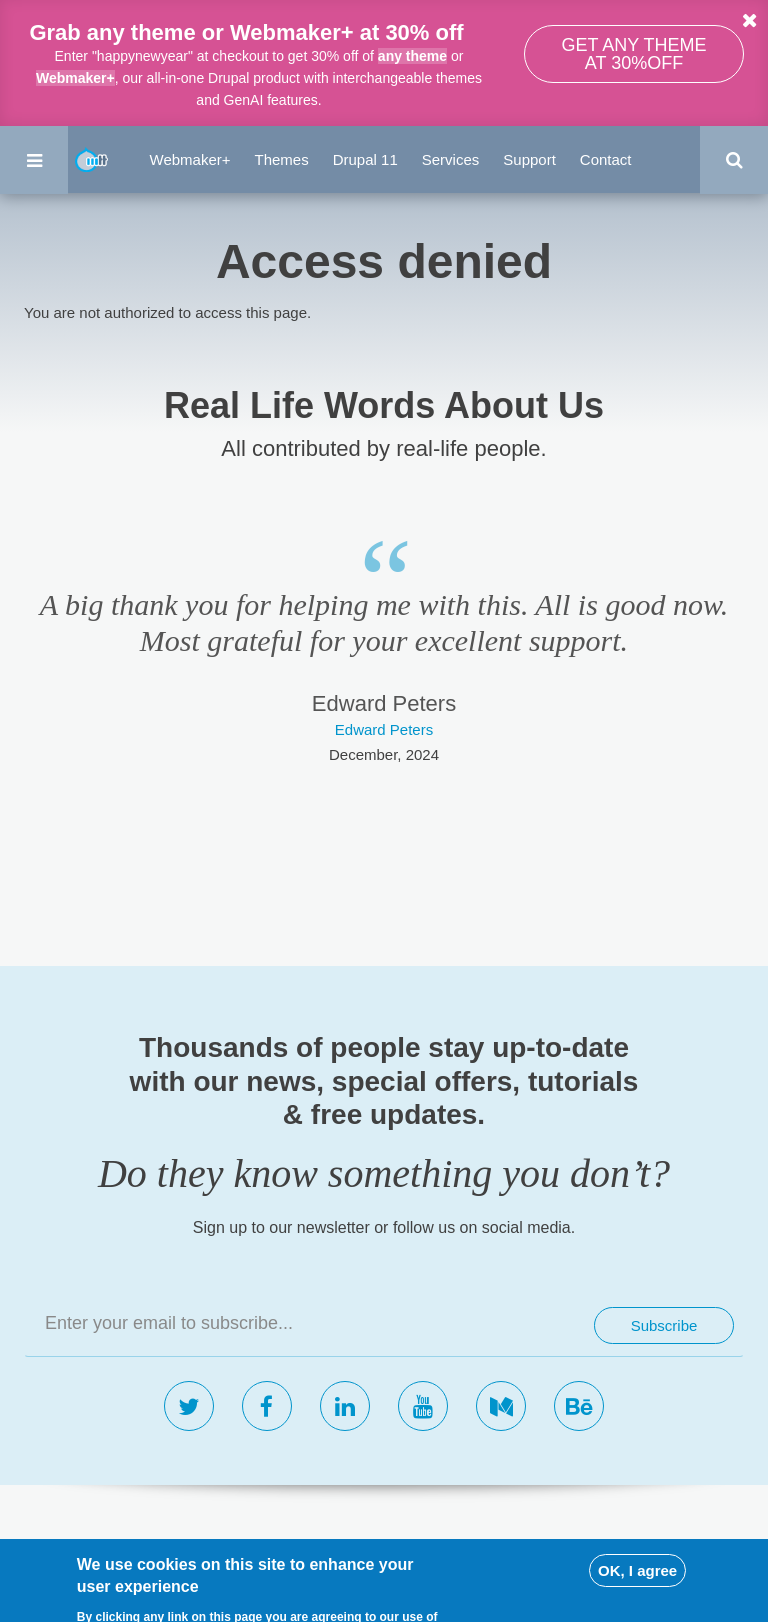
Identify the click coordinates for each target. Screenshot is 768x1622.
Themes (282, 159)
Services (451, 159)
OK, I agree (637, 1595)
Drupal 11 (365, 159)
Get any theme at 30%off (633, 54)
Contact (606, 159)
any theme (412, 56)
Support (529, 159)
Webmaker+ (75, 78)
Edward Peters (384, 729)
